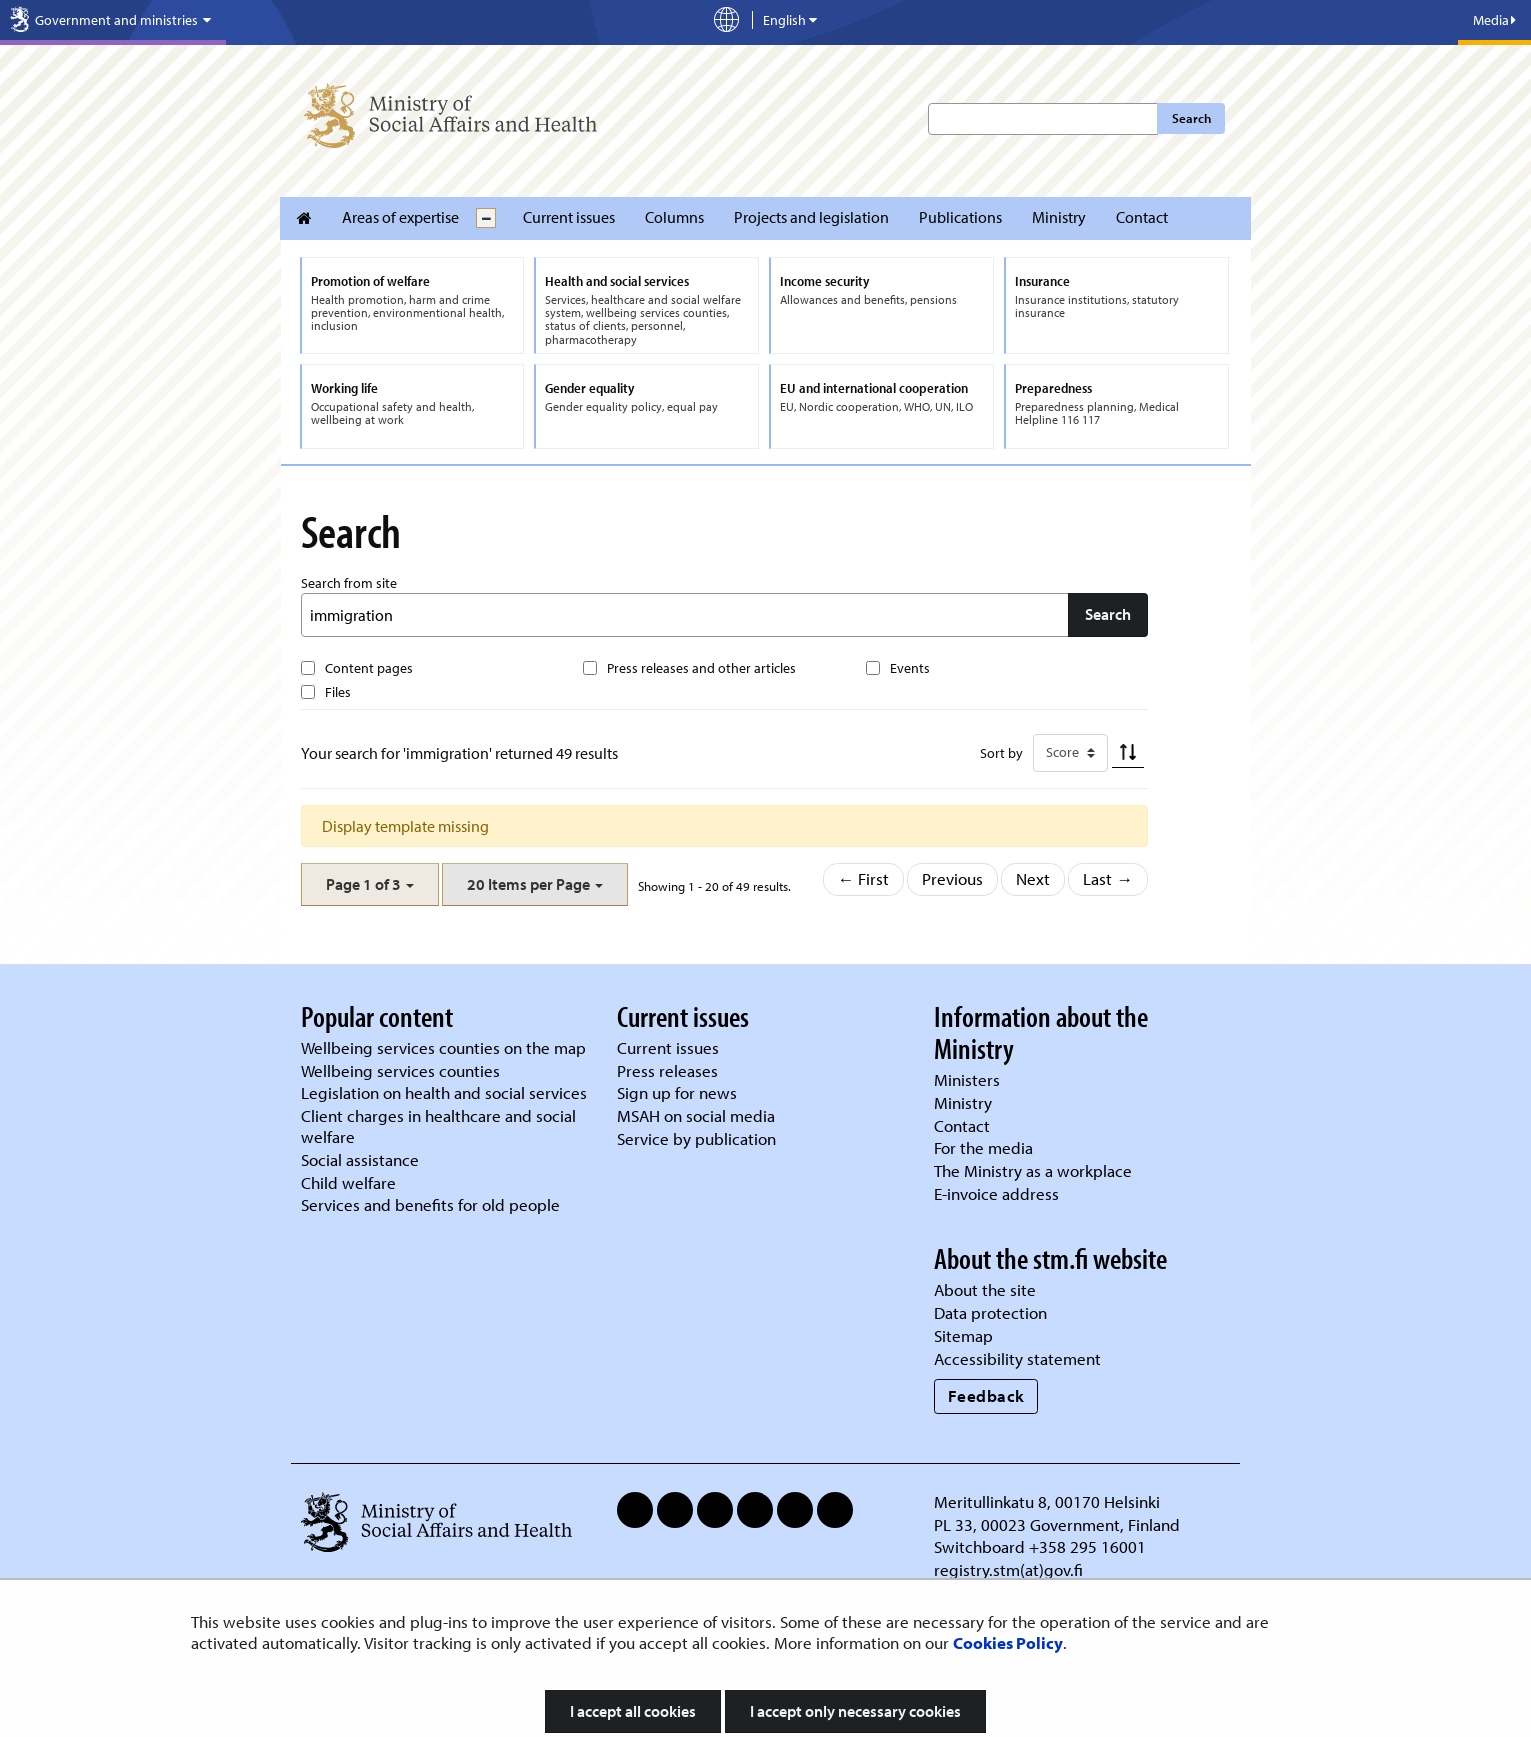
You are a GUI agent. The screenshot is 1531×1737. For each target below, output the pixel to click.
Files (338, 692)
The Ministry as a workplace (1033, 1170)
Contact (1142, 217)
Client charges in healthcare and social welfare (438, 1126)
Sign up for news (677, 1092)
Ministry (1059, 217)
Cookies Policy (1008, 1642)
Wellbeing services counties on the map (443, 1047)
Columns (674, 217)
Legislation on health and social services (444, 1092)
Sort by (1001, 753)
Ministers (967, 1079)
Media (1494, 20)
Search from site (349, 583)
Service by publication (696, 1138)
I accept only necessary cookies (855, 1711)
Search (1191, 118)
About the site (985, 1289)
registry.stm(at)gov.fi (1010, 1569)
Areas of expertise (400, 217)
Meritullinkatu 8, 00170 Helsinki (1047, 1501)
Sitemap (963, 1335)
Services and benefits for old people (430, 1204)
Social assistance (360, 1159)
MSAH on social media (696, 1115)
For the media (983, 1147)
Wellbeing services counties (400, 1070)
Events (910, 668)
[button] (370, 884)
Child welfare (348, 1182)
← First (864, 878)
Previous (952, 878)
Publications (960, 217)
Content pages (369, 668)
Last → (1108, 878)
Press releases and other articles (701, 668)
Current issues (569, 217)
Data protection (990, 1312)
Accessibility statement (1017, 1358)
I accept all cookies (633, 1711)
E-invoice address (996, 1193)
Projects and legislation (811, 217)
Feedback (986, 1395)
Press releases (667, 1070)
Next (1033, 878)
